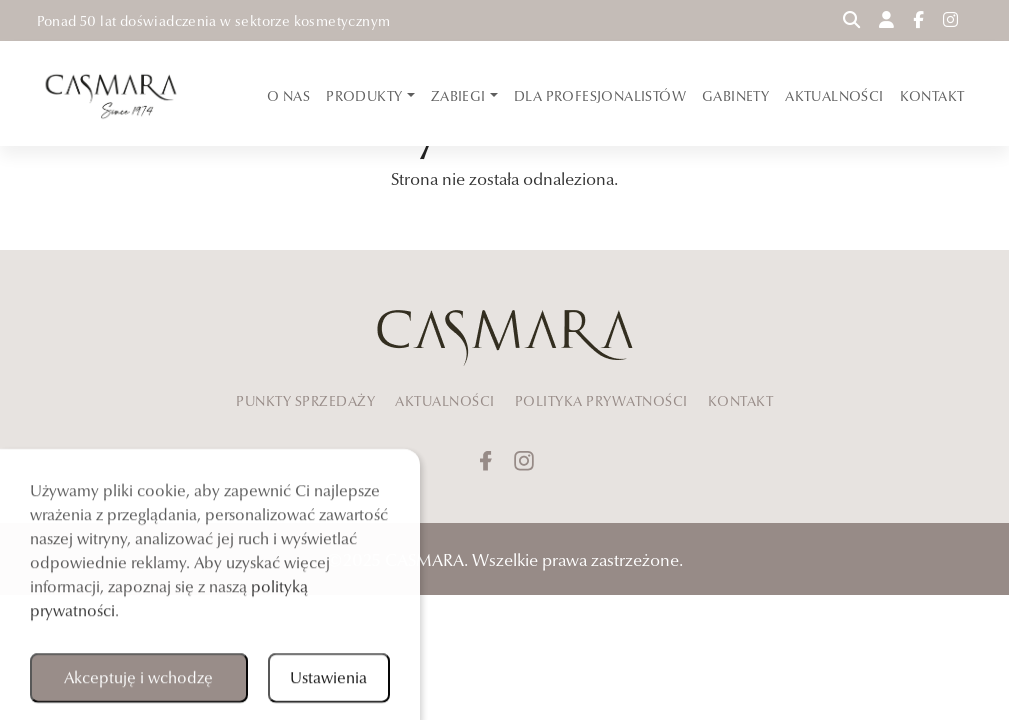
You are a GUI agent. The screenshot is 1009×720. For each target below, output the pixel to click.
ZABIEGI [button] (460, 96)
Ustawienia (328, 682)
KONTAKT (932, 96)
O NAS (288, 96)
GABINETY (735, 96)
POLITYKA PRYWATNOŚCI (601, 401)
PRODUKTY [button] (366, 96)
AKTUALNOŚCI (834, 96)
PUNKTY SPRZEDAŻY (305, 401)
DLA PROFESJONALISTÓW (600, 96)
